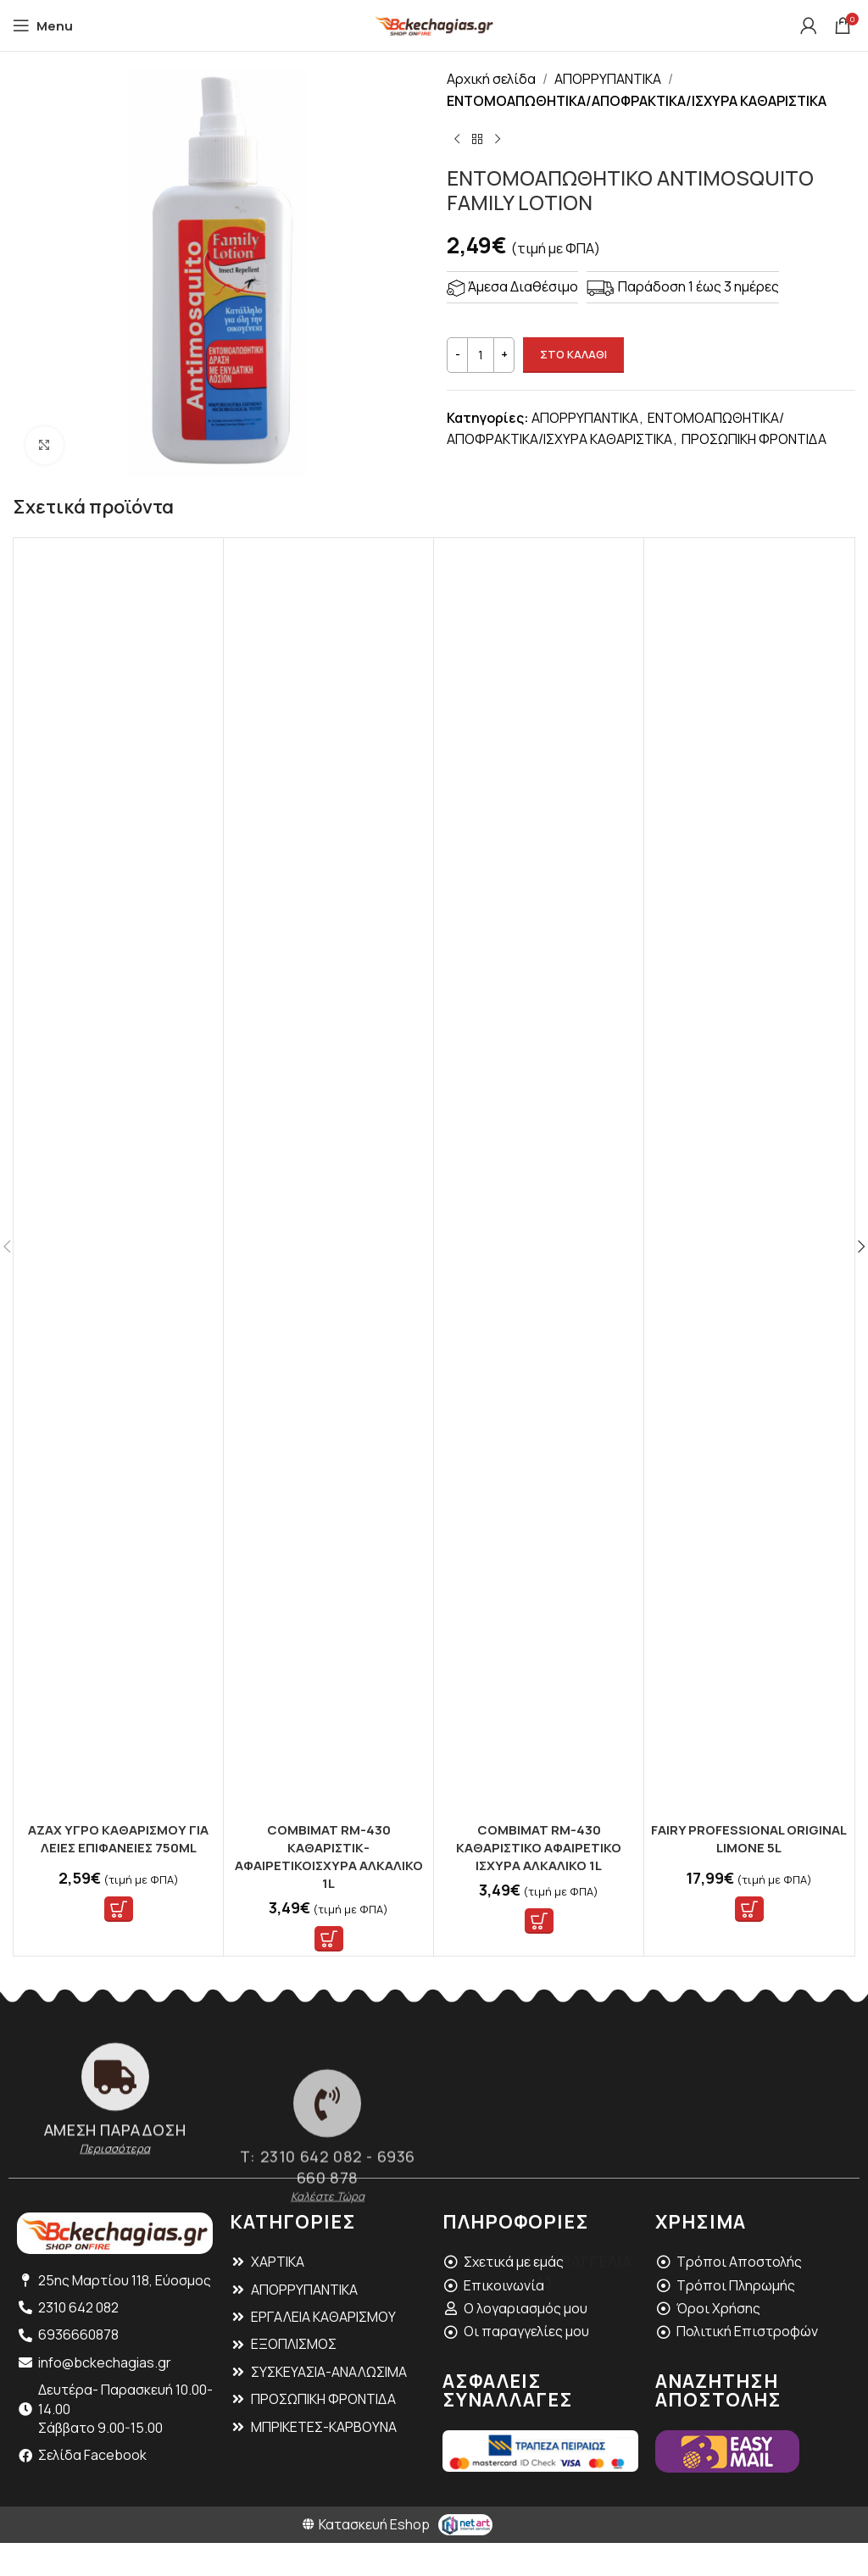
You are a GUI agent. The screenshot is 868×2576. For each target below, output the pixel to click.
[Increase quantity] (504, 355)
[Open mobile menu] (42, 25)
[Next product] (497, 139)
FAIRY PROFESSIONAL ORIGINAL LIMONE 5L (749, 1839)
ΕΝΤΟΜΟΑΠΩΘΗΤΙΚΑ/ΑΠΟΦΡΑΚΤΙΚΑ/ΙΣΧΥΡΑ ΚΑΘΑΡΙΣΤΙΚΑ (636, 101)
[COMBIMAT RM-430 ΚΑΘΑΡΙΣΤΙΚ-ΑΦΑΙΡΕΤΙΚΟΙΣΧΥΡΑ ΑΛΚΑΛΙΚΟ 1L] (328, 1177)
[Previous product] (457, 139)
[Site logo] (434, 23)
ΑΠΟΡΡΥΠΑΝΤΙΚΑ (607, 78)
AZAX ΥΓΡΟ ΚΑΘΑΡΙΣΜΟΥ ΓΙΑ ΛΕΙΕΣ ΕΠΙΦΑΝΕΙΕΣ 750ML (118, 1839)
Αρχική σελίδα (491, 78)
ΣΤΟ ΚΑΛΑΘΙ (573, 354)
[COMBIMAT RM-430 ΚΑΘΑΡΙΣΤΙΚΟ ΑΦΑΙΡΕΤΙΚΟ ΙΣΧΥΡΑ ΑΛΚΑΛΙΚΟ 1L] (538, 1177)
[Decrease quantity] (457, 355)
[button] (118, 1909)
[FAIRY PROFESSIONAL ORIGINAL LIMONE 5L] (748, 1177)
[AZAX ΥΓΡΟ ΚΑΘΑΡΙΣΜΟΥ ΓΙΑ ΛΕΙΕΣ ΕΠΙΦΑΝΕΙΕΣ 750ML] (118, 1177)
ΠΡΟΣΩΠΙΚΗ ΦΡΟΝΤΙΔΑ (754, 439)
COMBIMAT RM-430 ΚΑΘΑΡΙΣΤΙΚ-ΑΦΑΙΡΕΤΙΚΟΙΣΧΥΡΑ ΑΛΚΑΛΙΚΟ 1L (329, 1856)
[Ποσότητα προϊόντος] (480, 355)
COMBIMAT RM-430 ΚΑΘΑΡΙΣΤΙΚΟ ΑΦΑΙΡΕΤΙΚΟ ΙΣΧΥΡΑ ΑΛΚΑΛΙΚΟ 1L (538, 1847)
